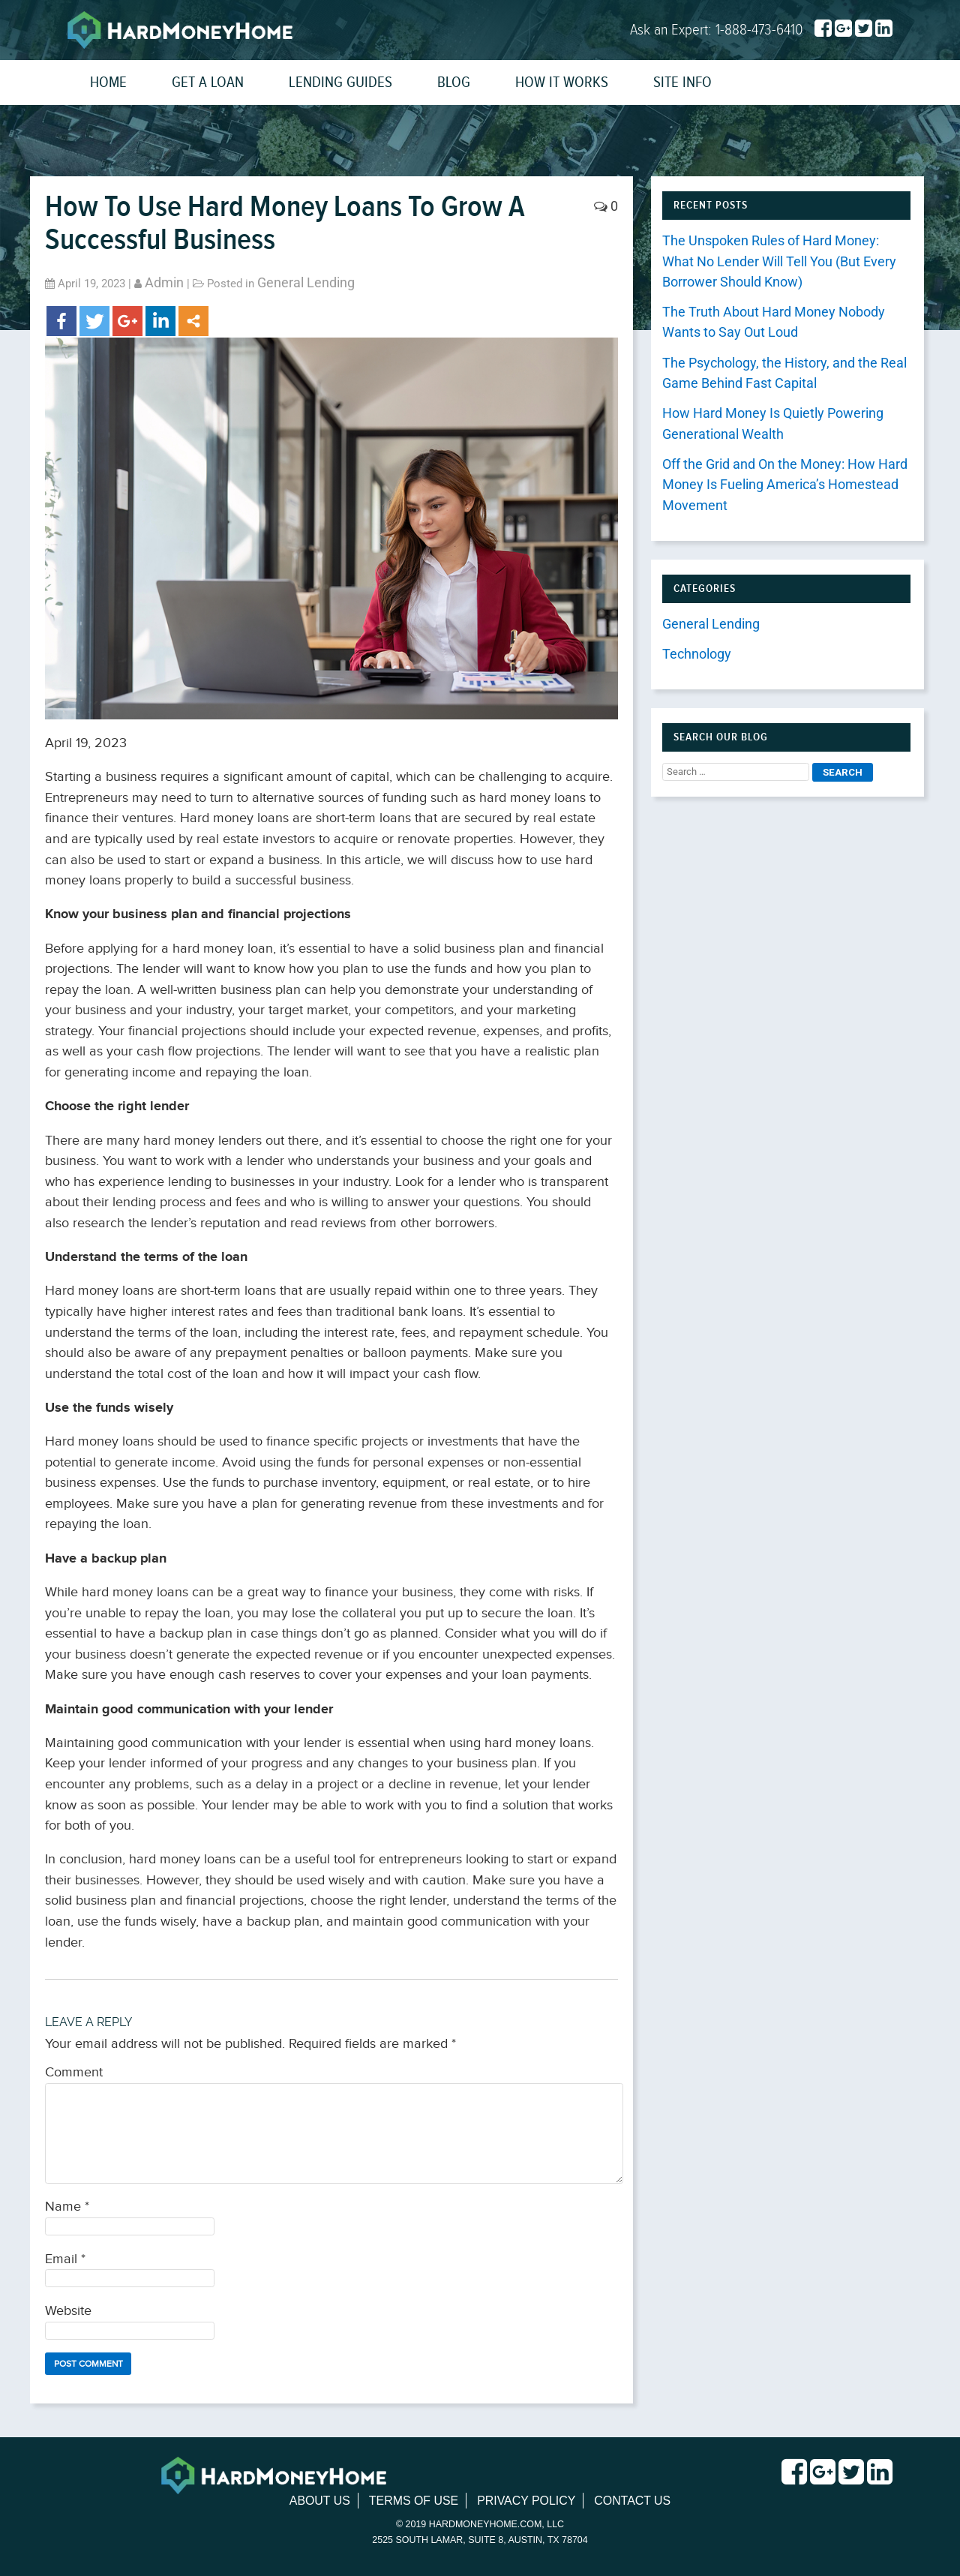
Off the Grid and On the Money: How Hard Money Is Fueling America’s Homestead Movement (785, 485)
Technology (696, 654)
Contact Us (633, 2500)
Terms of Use (413, 2500)
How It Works (561, 82)
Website (68, 2311)
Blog (453, 82)
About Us (319, 2500)
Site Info (682, 82)
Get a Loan (208, 82)
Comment (74, 2072)
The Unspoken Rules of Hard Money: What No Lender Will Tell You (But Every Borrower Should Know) (779, 261)
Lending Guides (340, 82)
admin (164, 282)
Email (65, 2259)
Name (67, 2206)
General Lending (306, 282)
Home (108, 82)
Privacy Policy (526, 2500)
